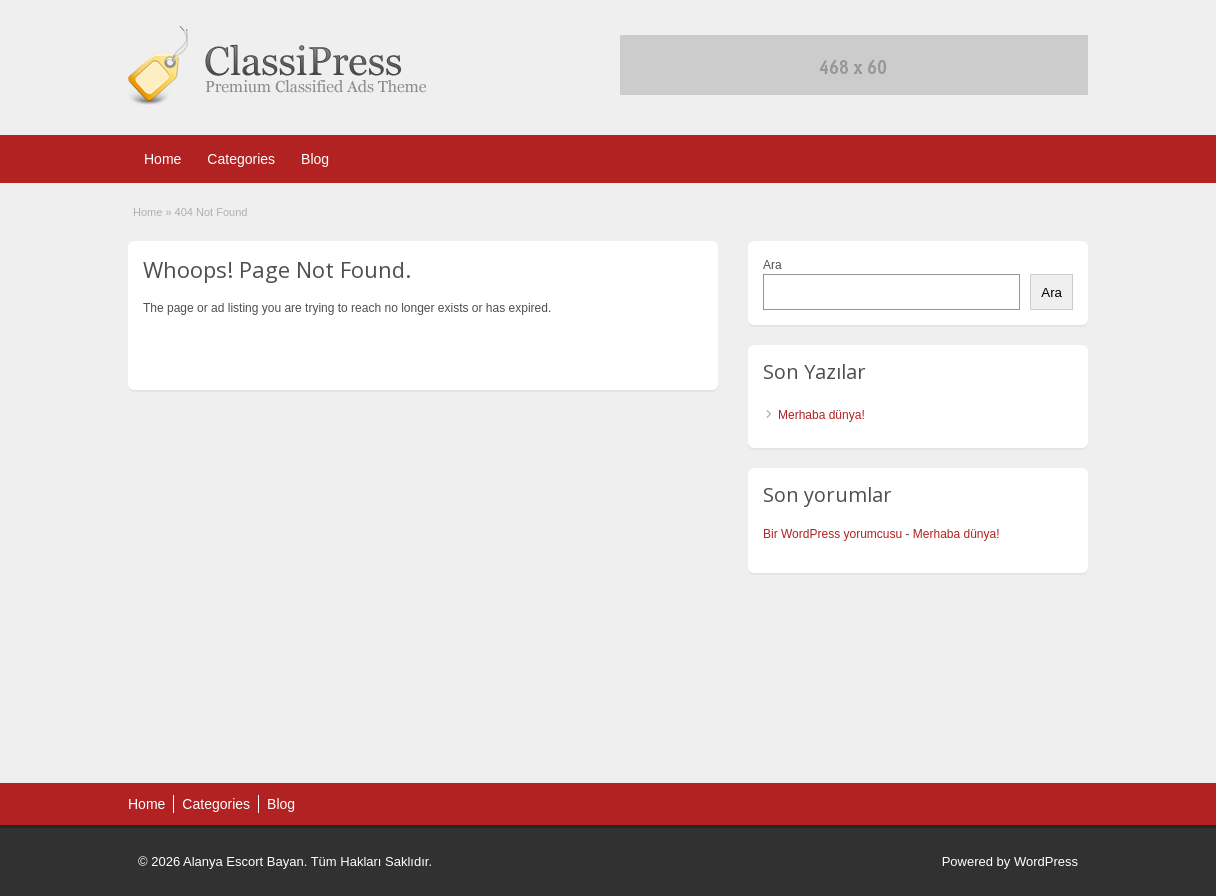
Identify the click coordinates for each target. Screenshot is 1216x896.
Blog (315, 159)
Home (162, 159)
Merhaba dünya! (821, 415)
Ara (772, 265)
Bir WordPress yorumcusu (832, 534)
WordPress (1046, 861)
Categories (241, 159)
